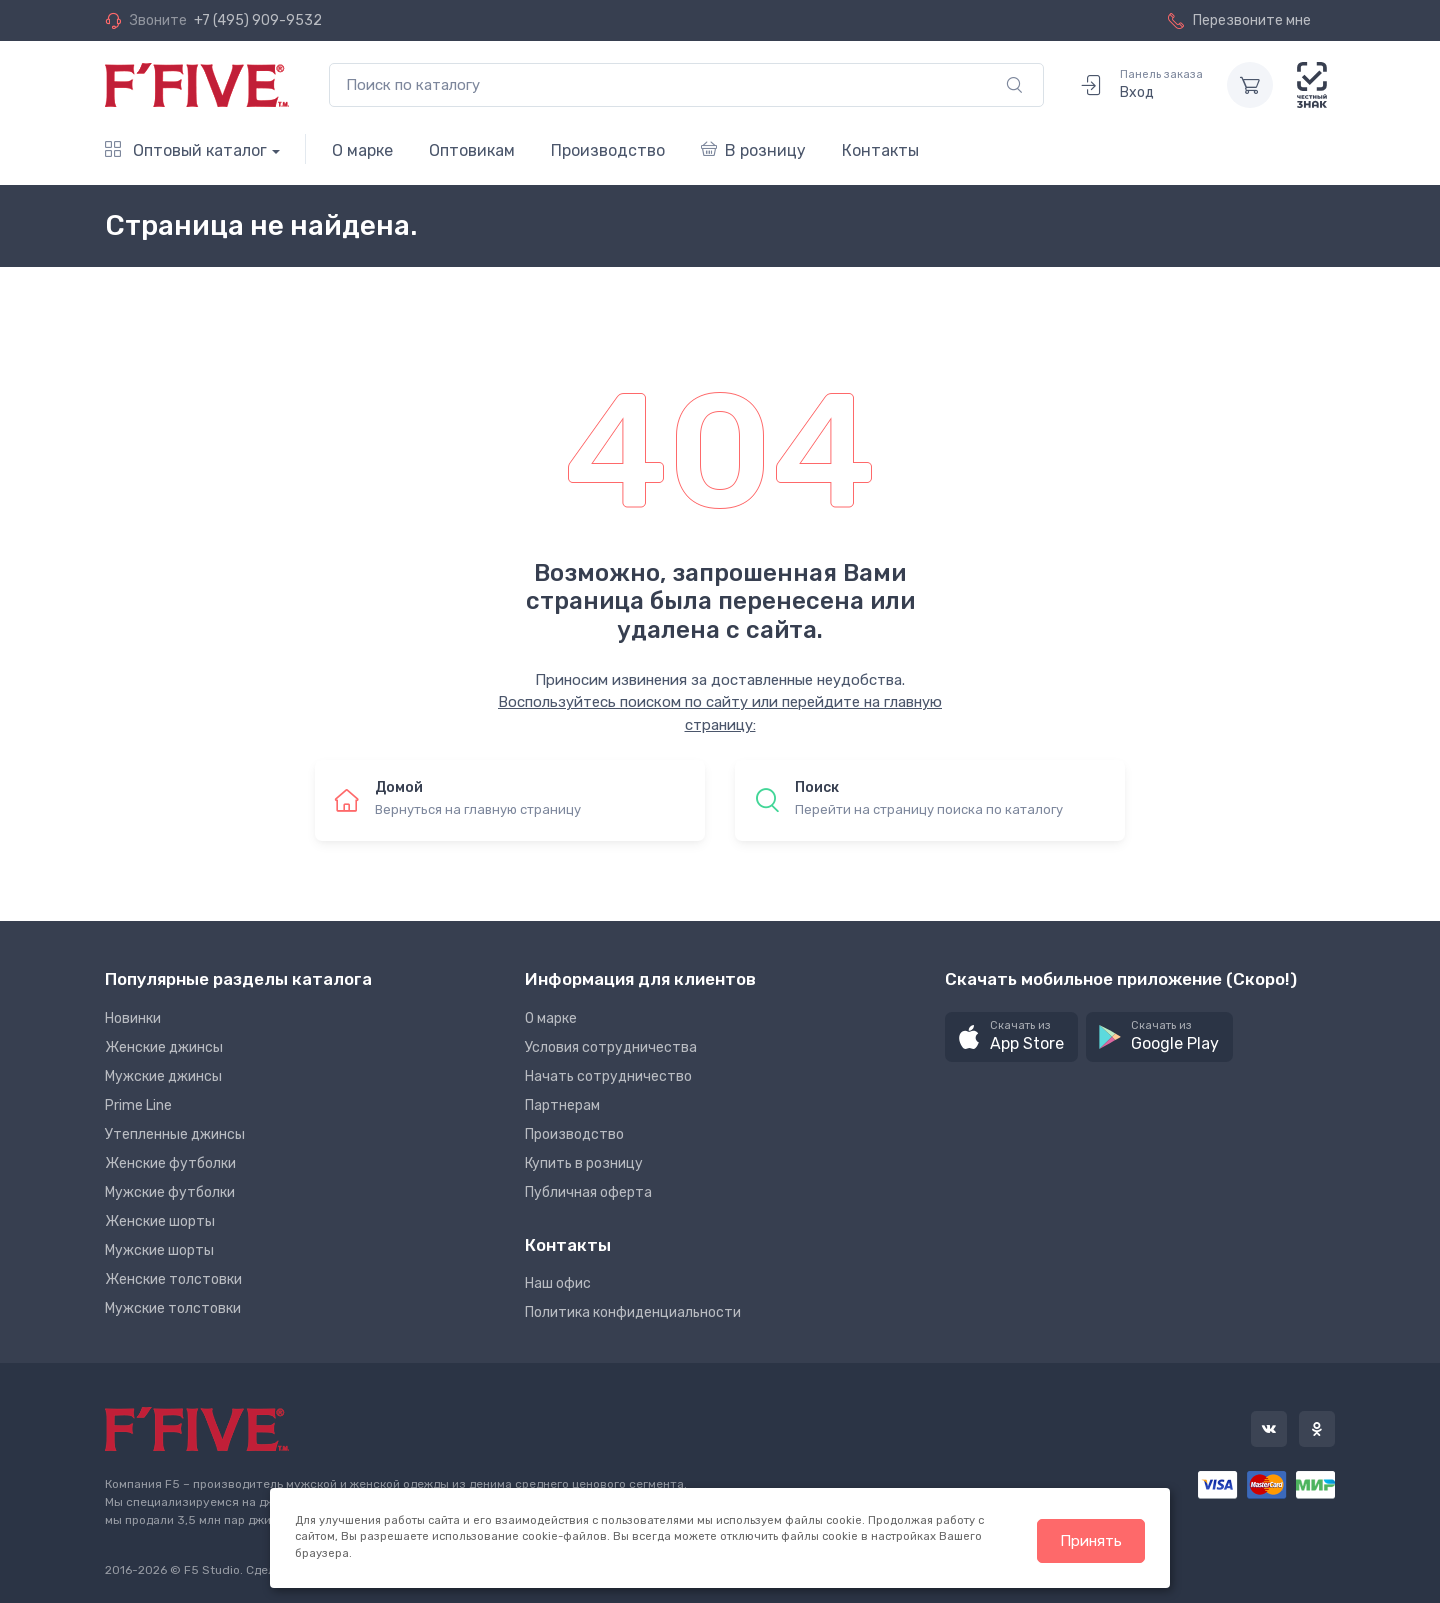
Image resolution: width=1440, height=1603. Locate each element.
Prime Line (138, 1105)
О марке (362, 150)
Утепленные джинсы (175, 1134)
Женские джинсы (164, 1047)
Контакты (880, 150)
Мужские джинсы (163, 1076)
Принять (1091, 1541)
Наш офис (558, 1283)
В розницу (753, 150)
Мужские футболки (170, 1192)
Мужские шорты (159, 1250)
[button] (1011, 1037)
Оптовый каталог (186, 150)
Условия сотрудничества (611, 1047)
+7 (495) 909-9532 (258, 20)
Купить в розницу (584, 1163)
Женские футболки (170, 1163)
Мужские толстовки (173, 1308)
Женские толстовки (173, 1279)
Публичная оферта (588, 1192)
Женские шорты (160, 1221)
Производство (608, 150)
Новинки (133, 1018)
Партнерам (562, 1105)
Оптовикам (472, 150)
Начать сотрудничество (608, 1076)
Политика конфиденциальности (633, 1312)
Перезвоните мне (1239, 20)
